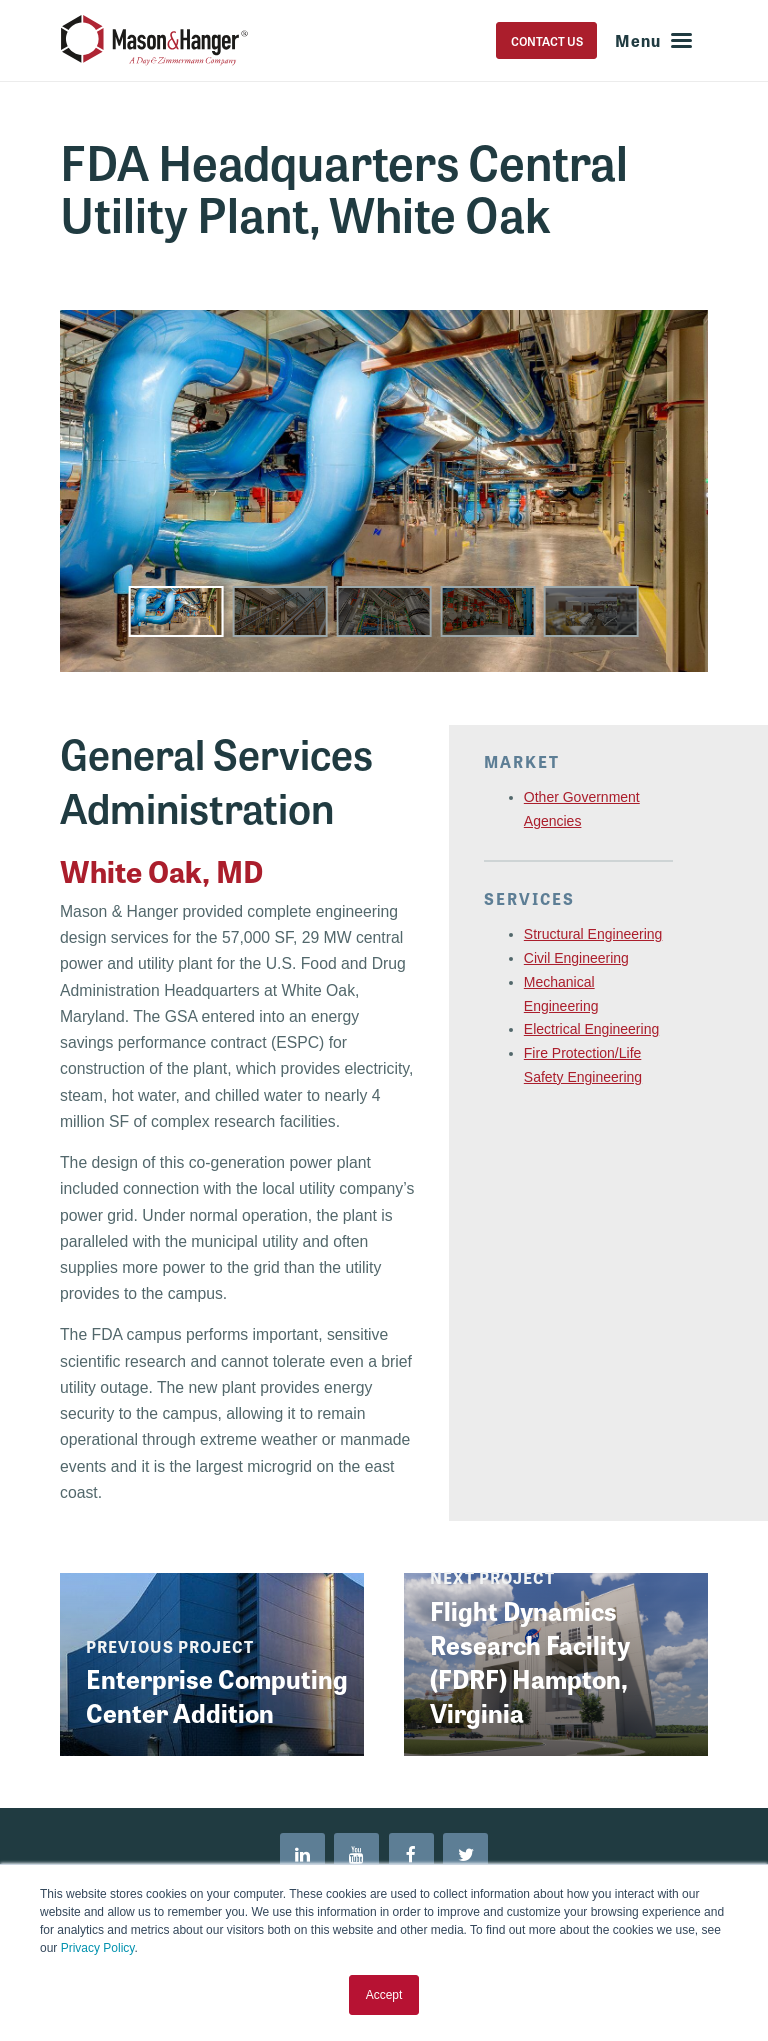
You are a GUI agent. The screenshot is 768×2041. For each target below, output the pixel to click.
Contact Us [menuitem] (544, 41)
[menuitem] (302, 1856)
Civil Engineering (576, 958)
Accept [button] (384, 1995)
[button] (176, 611)
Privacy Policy (98, 1948)
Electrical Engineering (591, 1029)
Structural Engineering (593, 934)
